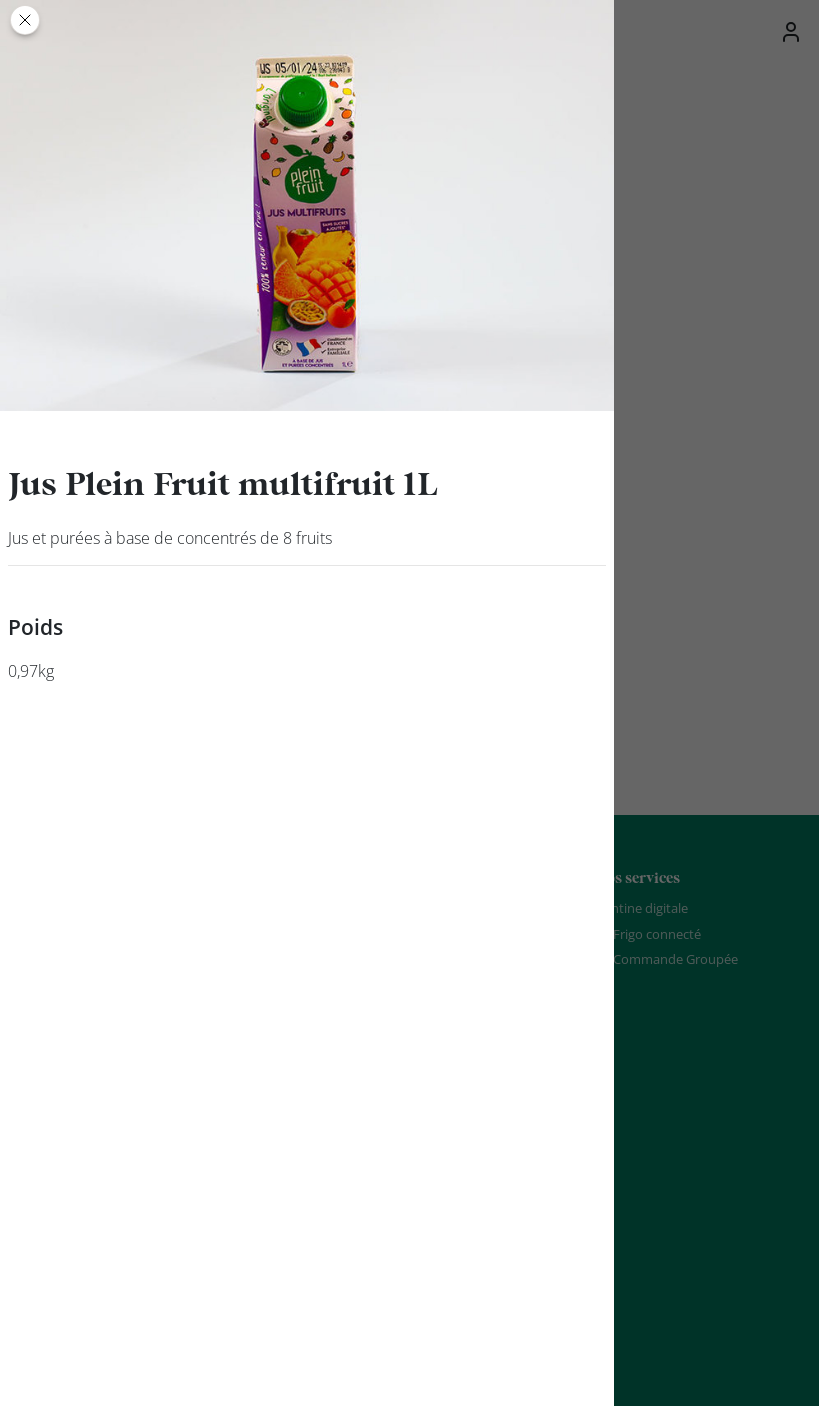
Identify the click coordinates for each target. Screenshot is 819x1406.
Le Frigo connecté (648, 934)
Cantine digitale (642, 908)
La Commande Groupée (667, 959)
